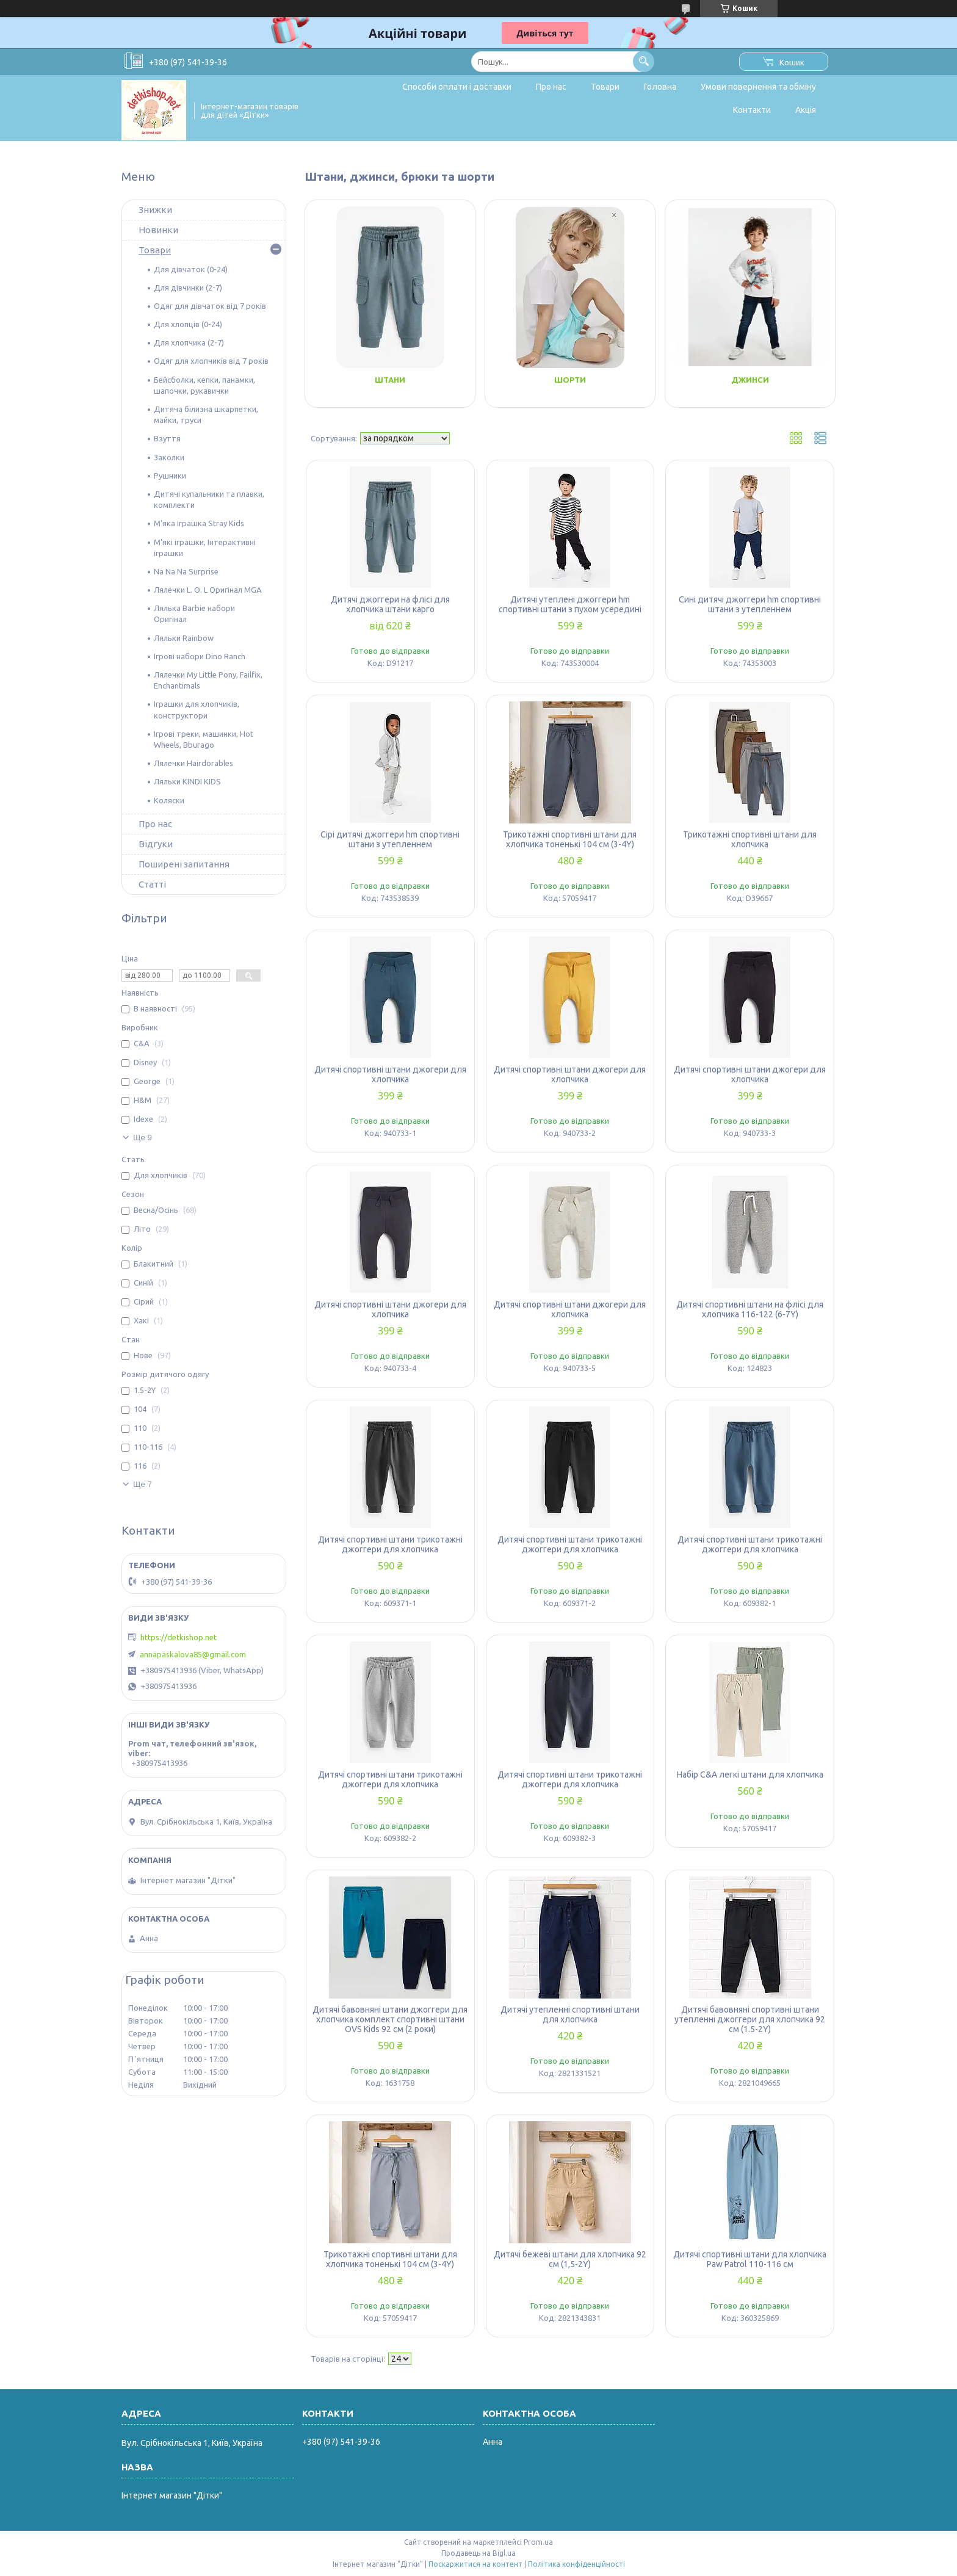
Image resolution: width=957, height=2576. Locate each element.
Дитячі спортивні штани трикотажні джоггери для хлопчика (390, 1544)
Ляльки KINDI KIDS (187, 781)
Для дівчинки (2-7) (188, 287)
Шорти (570, 379)
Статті (152, 884)
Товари (605, 87)
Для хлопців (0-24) (188, 324)
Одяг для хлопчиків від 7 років (211, 360)
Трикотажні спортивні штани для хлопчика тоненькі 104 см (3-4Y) (570, 839)
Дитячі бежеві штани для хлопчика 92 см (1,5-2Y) (570, 2259)
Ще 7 (142, 1484)
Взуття (167, 438)
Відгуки (156, 844)
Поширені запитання (184, 864)
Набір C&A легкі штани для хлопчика (750, 1774)
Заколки (169, 457)
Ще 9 (142, 1137)
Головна (660, 87)
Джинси (750, 379)
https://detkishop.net (178, 1637)
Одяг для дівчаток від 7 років (210, 306)
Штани (390, 379)
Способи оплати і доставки (456, 87)
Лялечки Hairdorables (193, 763)
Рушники (170, 475)
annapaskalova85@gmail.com (193, 1654)
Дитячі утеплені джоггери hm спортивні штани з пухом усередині (570, 604)
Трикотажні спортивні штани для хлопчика (750, 839)
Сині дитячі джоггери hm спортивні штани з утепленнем (750, 604)
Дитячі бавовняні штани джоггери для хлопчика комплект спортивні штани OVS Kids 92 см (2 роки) (390, 2019)
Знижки (155, 209)
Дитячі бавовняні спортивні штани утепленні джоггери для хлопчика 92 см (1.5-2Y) (749, 2019)
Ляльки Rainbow (184, 638)
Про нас (551, 87)
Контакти (752, 110)
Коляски (169, 800)
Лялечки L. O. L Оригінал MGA (208, 589)
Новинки (158, 230)
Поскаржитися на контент (475, 2564)
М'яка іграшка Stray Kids (199, 523)
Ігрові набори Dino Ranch (199, 656)
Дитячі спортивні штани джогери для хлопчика (390, 1074)
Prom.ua (538, 2542)
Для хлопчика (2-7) (189, 342)
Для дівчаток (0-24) (191, 269)
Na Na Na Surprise (186, 571)
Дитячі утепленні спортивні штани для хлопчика (570, 2014)
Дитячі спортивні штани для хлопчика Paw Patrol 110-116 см (749, 2259)
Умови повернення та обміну (758, 87)
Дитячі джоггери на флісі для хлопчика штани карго (390, 604)
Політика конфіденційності (576, 2564)
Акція (805, 110)
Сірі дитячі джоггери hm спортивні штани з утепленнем (390, 839)
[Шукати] (643, 61)
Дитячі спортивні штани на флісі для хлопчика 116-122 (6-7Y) (749, 1309)
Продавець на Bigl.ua (478, 2553)
